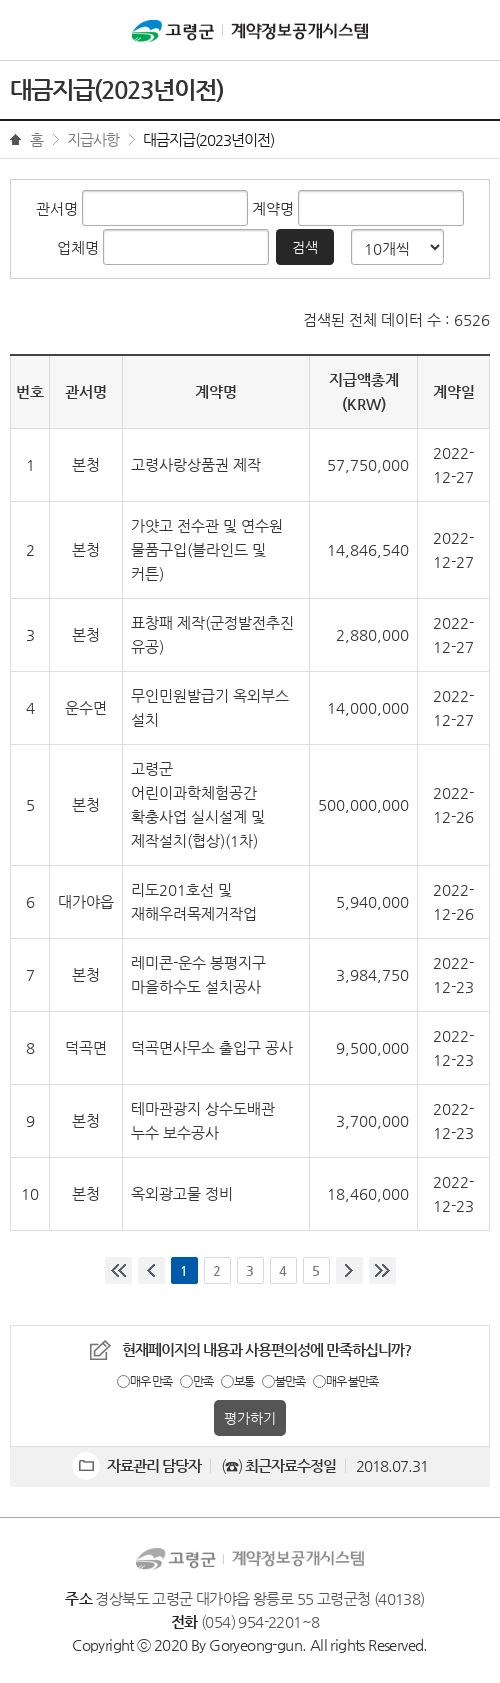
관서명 (57, 208)
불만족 (290, 1381)
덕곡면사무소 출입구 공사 (212, 1047)
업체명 (78, 247)
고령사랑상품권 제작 (196, 464)
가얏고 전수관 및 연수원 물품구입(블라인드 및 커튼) (207, 549)
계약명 (273, 208)
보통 (244, 1381)
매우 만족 (151, 1381)
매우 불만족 (352, 1381)
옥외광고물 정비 (182, 1193)
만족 (203, 1381)
